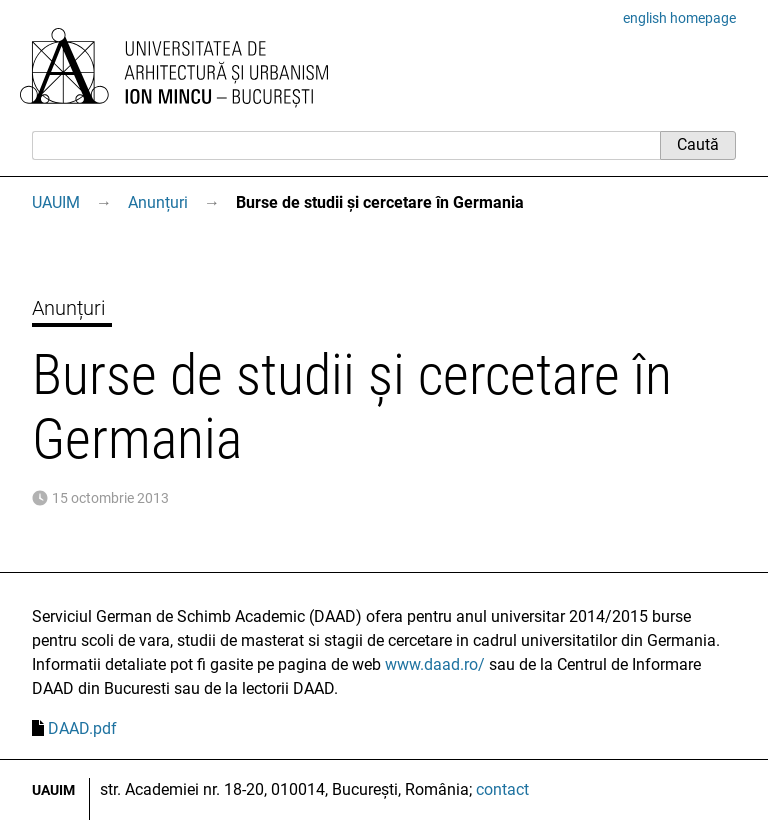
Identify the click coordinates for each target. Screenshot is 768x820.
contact (502, 789)
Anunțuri (158, 202)
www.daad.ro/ (435, 664)
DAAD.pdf (82, 728)
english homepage (679, 18)
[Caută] (346, 145)
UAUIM (56, 202)
